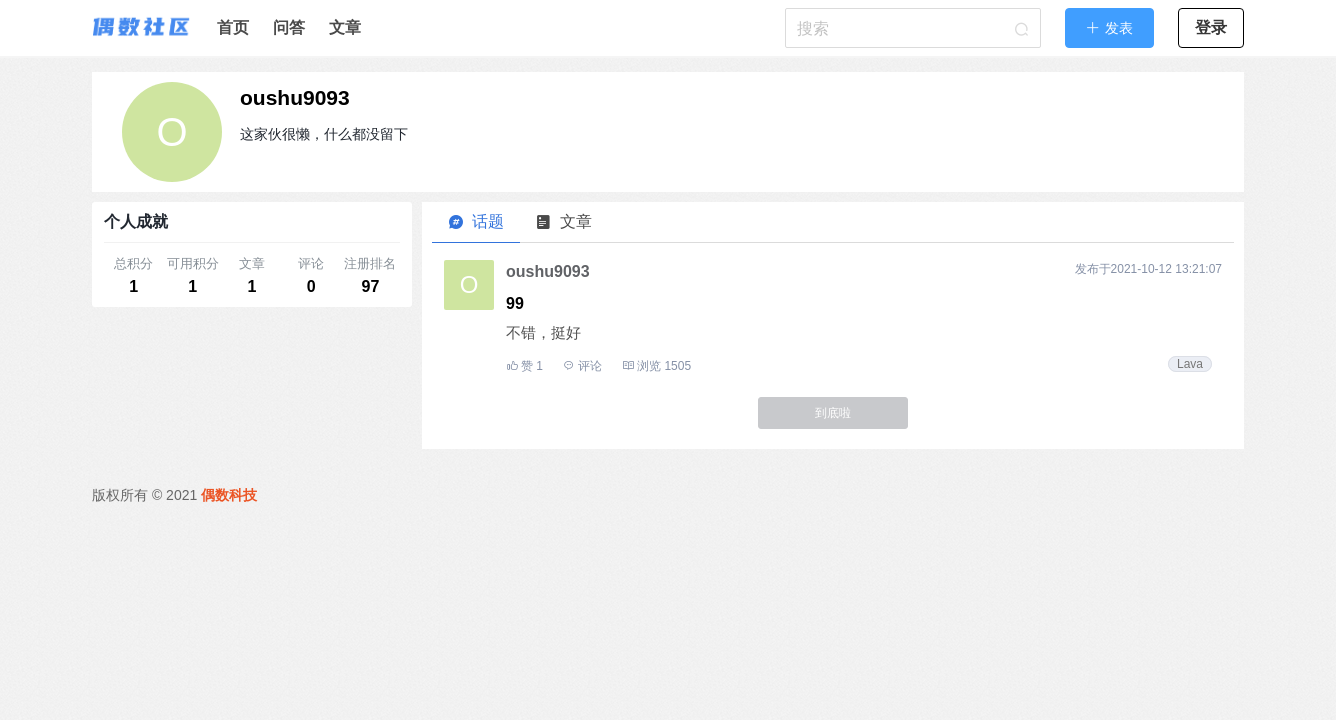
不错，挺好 (543, 332)
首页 (233, 27)
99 (515, 303)
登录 (1211, 27)
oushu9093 (295, 97)
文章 (345, 27)
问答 (289, 27)
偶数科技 (229, 495)
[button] (1109, 28)
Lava (1190, 364)
